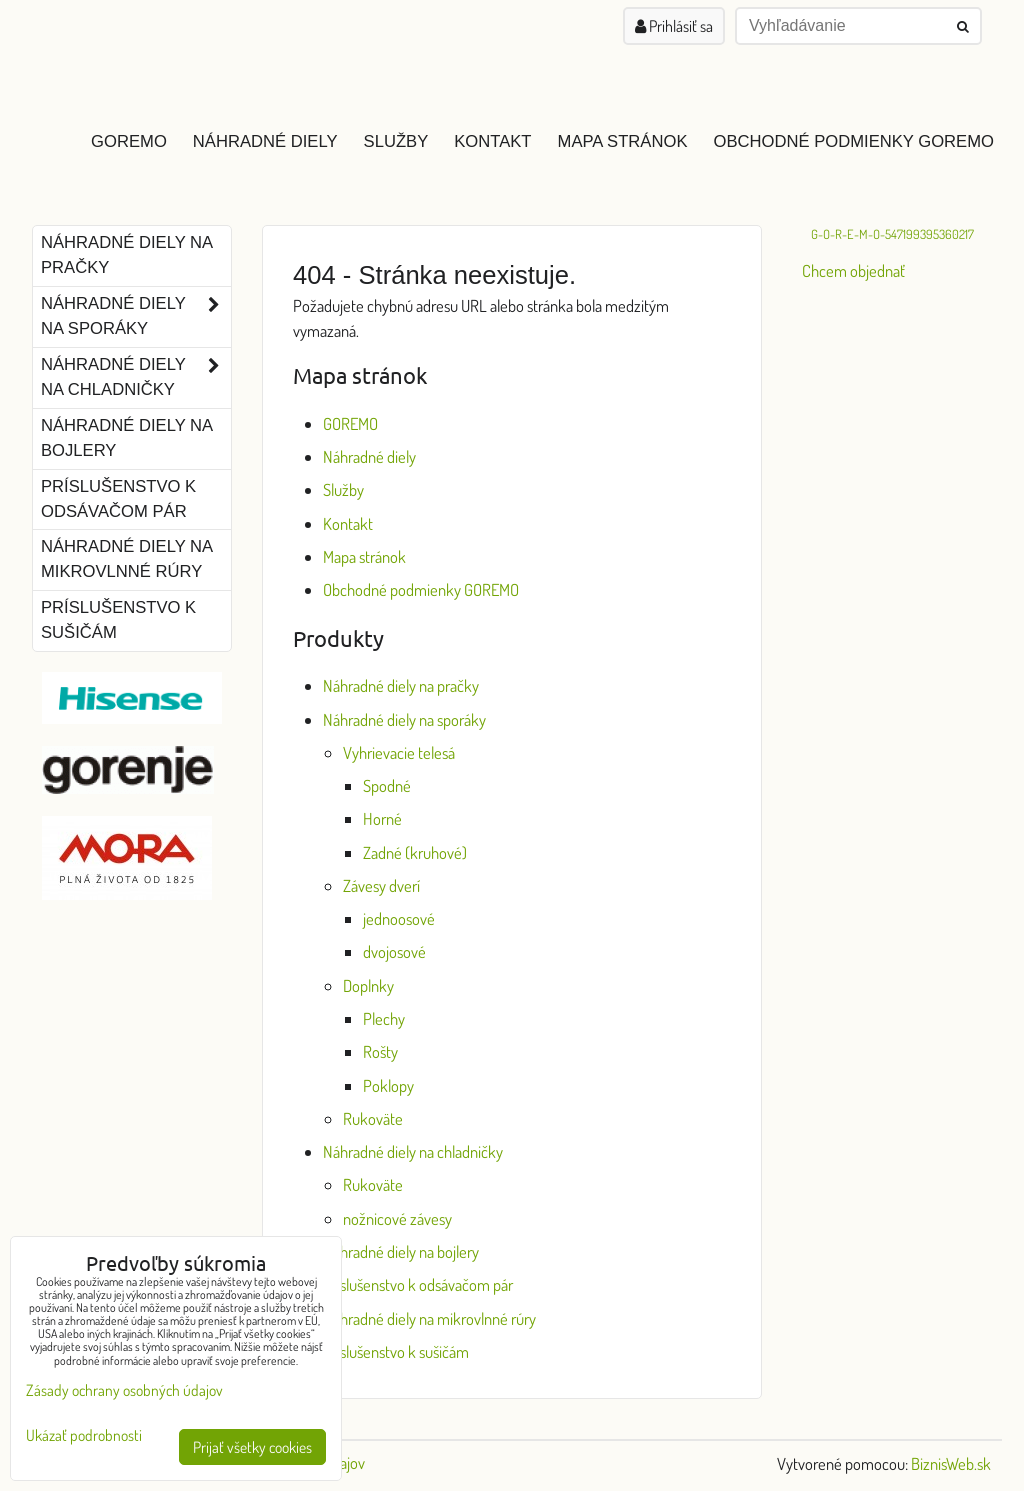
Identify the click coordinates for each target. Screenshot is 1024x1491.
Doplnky (368, 985)
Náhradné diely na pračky (401, 685)
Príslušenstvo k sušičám (396, 1351)
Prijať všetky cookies (252, 1447)
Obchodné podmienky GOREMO (853, 141)
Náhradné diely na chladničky (413, 1151)
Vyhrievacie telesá (399, 752)
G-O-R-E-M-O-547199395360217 (892, 234)
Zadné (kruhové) (415, 852)
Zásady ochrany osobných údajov (124, 1390)
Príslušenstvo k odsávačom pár (418, 1284)
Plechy (384, 1018)
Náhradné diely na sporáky (404, 719)
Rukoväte (373, 1118)
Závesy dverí (381, 885)
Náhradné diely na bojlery (401, 1251)
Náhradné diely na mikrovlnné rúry (429, 1318)
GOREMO (129, 141)
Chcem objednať (853, 270)
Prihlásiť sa (674, 26)
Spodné (387, 785)
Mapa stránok (623, 141)
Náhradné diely (265, 141)
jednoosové (399, 918)
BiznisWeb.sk (951, 1463)
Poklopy (388, 1085)
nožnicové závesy (397, 1218)
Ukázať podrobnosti (84, 1435)
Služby (396, 141)
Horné (382, 818)
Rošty (380, 1051)
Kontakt (492, 141)
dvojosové (394, 951)
